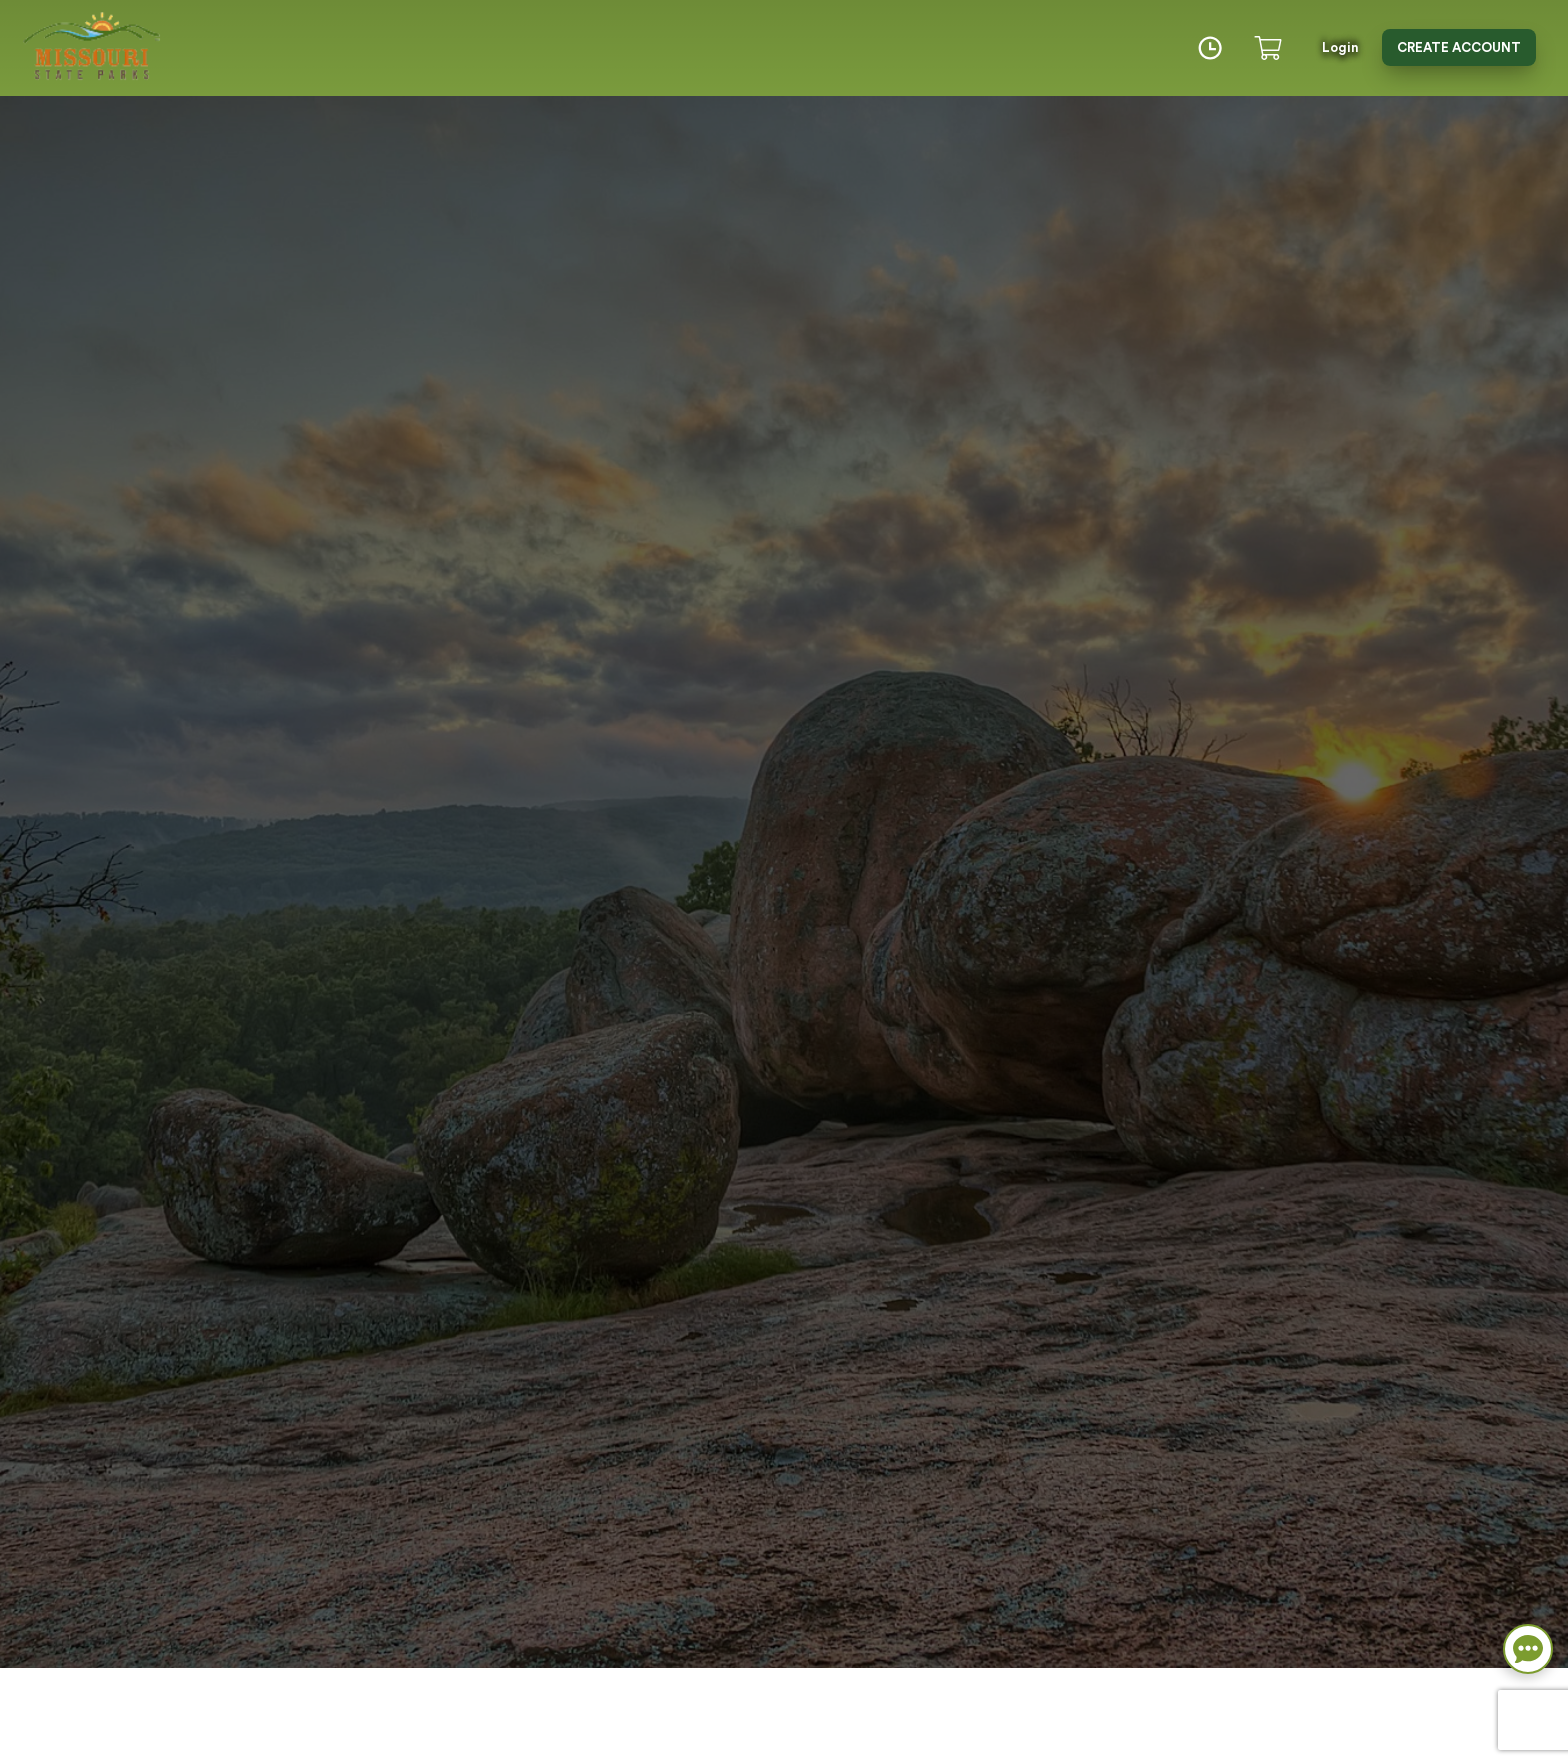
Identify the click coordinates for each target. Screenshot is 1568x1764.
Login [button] (1340, 47)
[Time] (1210, 48)
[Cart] (1272, 48)
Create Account (1459, 47)
